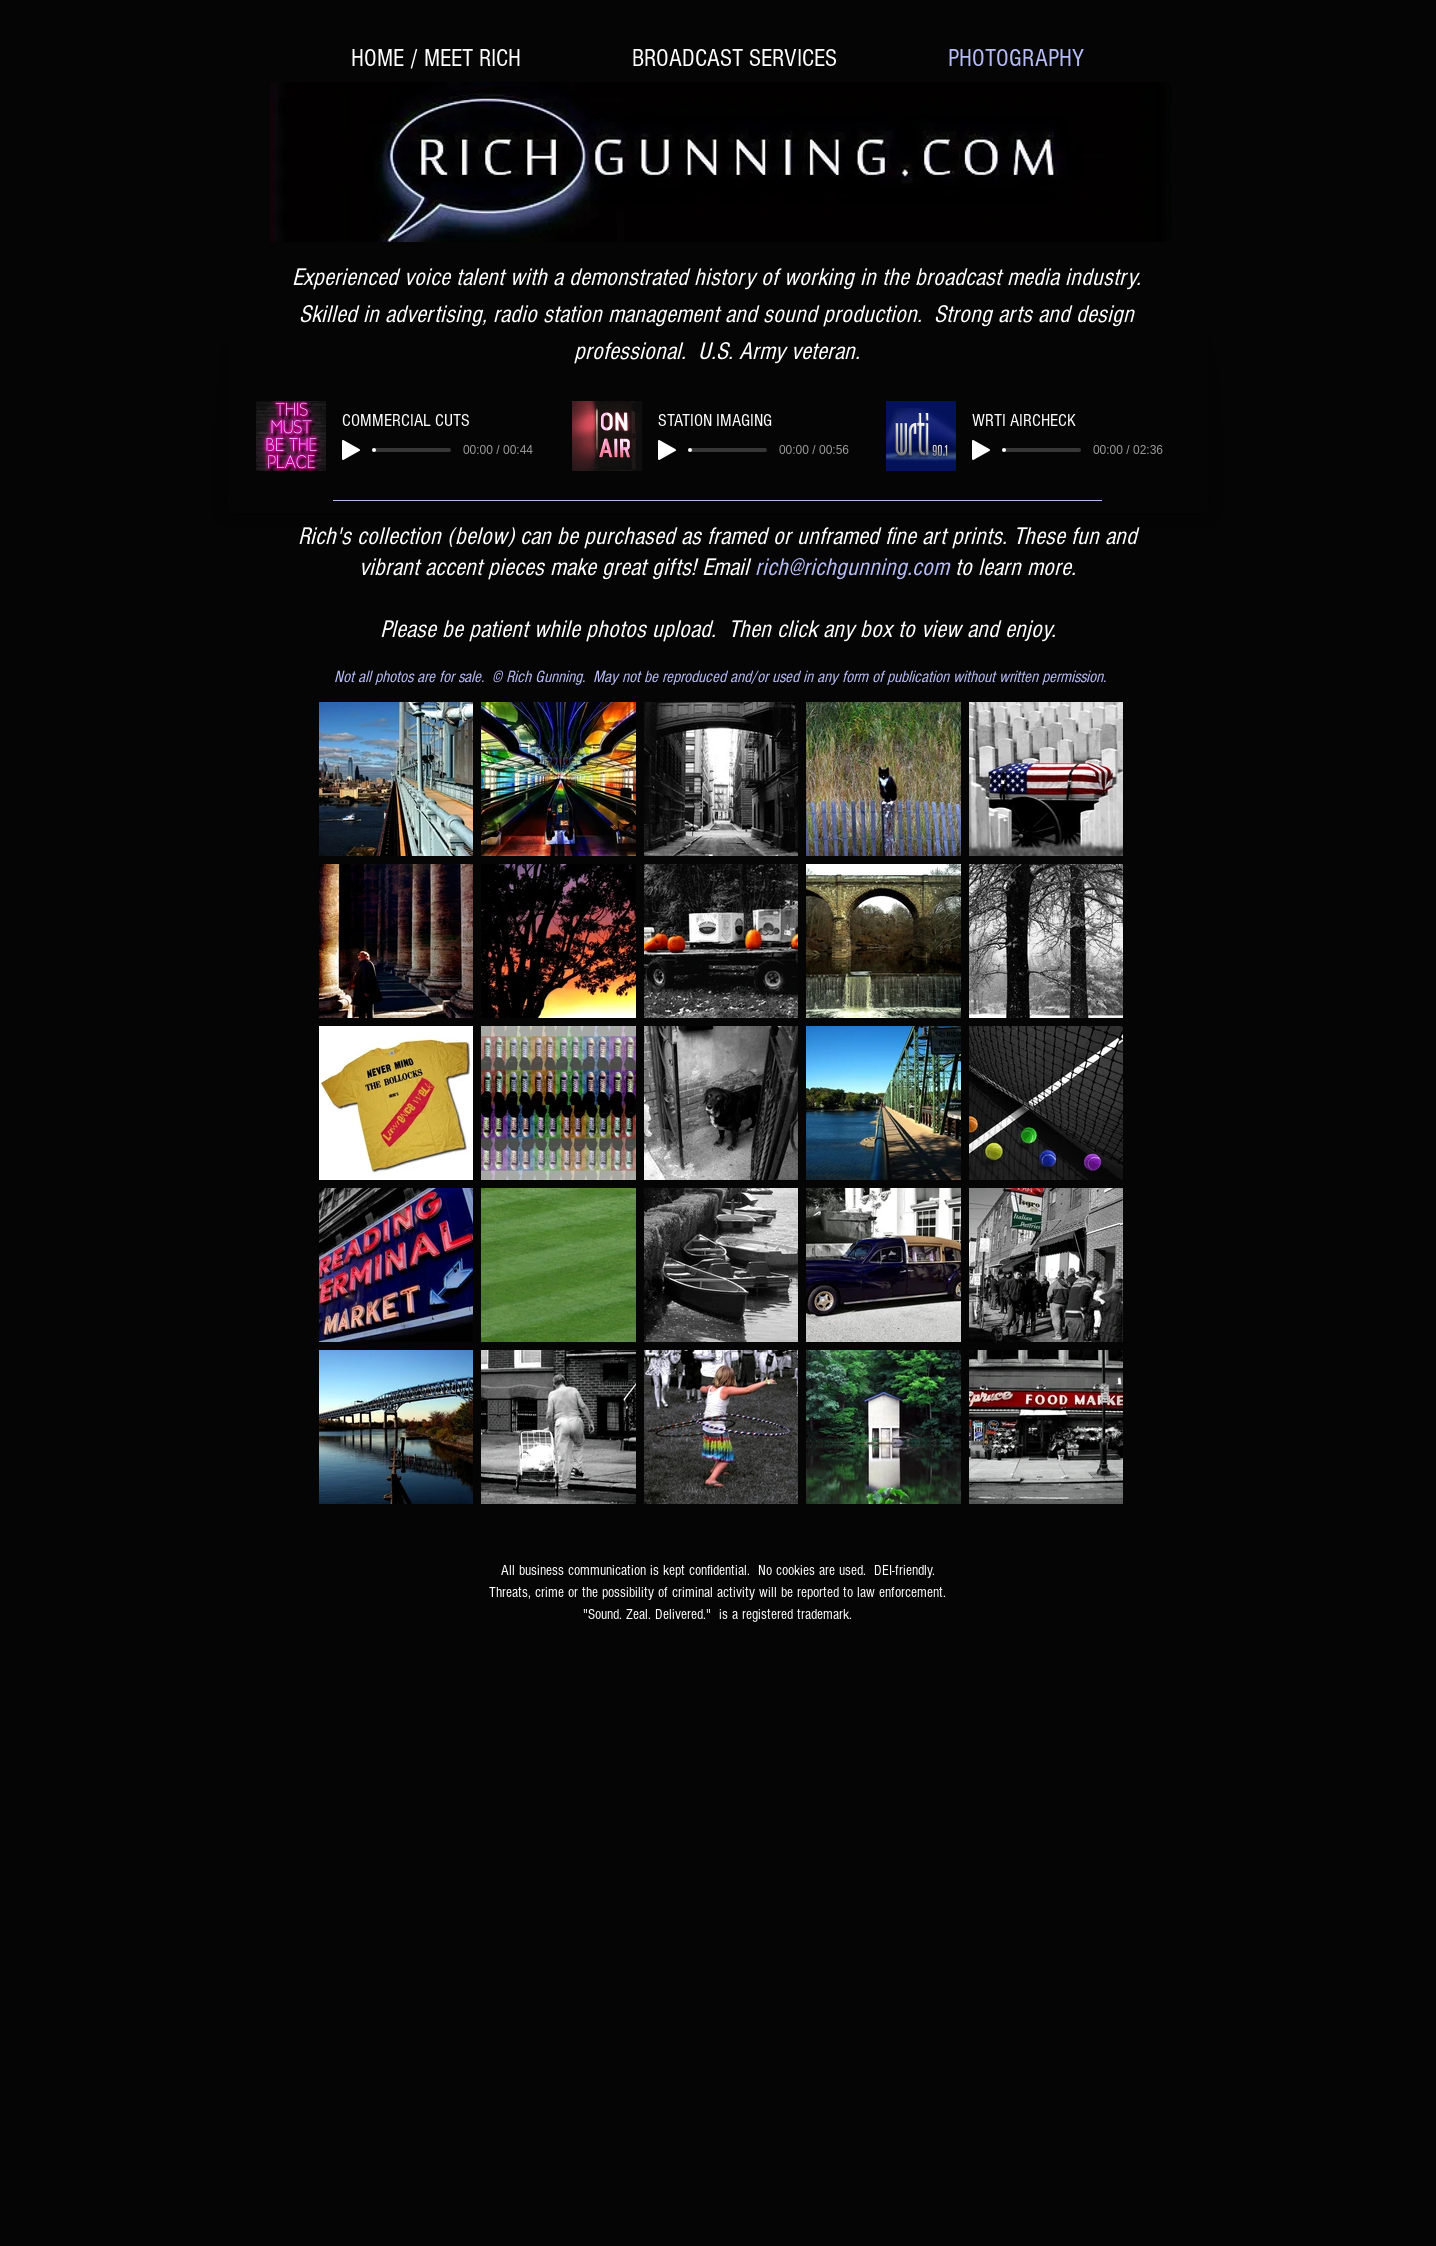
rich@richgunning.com (852, 567)
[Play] (351, 450)
